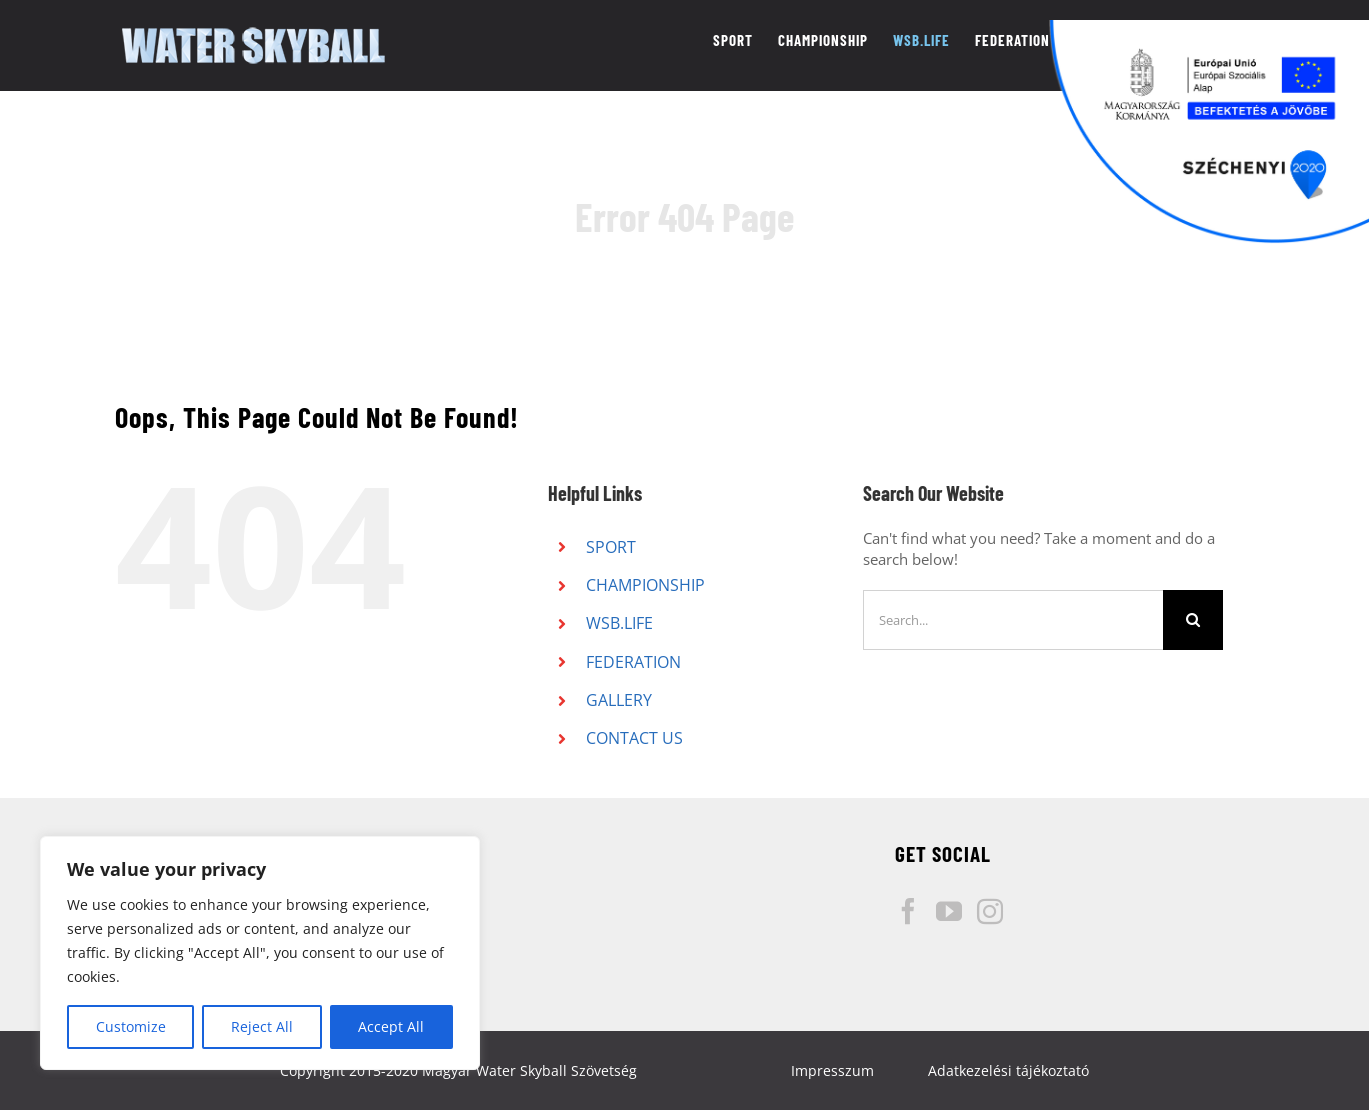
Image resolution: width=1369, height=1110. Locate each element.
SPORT (611, 547)
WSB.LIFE (619, 623)
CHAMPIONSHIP (645, 585)
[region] (260, 953)
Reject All (262, 1026)
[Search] (1193, 620)
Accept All (391, 1026)
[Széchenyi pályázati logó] (1209, 132)
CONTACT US (634, 738)
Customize (131, 1026)
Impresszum (832, 1070)
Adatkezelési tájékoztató (1008, 1070)
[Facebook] (908, 911)
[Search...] (1013, 620)
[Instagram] (990, 911)
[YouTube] (949, 911)
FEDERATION (633, 662)
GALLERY (619, 700)
